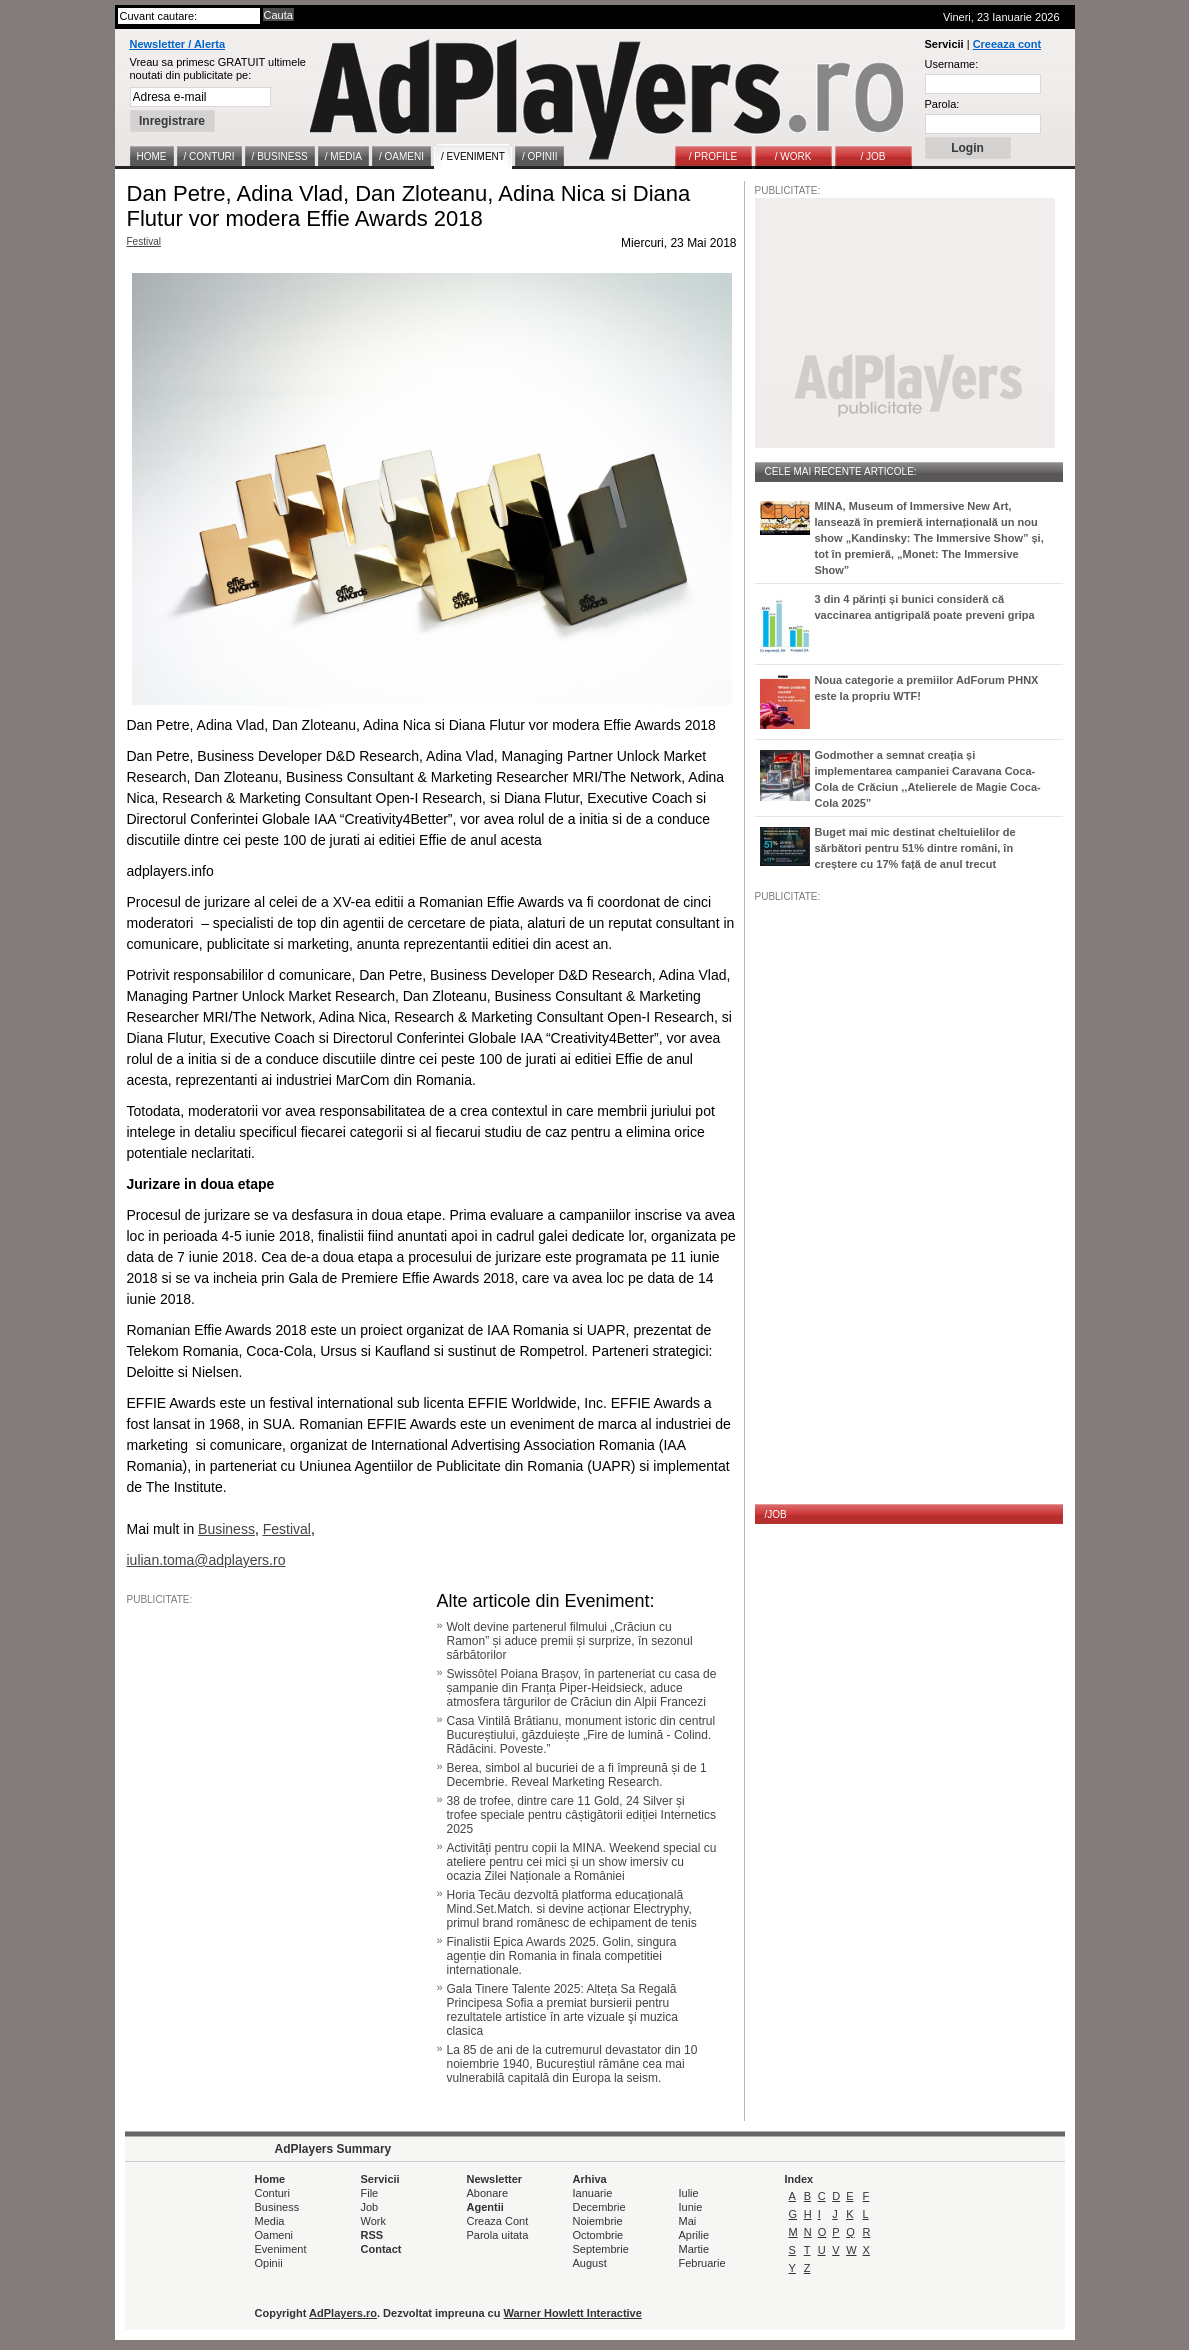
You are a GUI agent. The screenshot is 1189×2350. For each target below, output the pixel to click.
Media (270, 2221)
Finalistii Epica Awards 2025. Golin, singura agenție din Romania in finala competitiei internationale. (562, 1956)
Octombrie (598, 2235)
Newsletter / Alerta (178, 44)
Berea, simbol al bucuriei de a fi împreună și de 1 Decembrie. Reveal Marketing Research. (577, 1775)
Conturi (272, 2193)
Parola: (942, 104)
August (590, 2263)
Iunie (691, 2207)
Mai (688, 2221)
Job (370, 2207)
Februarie (702, 2263)
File (370, 2193)
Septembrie (601, 2249)
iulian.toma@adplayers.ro (206, 1560)
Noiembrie (598, 2221)
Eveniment (281, 2249)
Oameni (274, 2235)
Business (277, 2207)
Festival (144, 241)
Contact (381, 2249)
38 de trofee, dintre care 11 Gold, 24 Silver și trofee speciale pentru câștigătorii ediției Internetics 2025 (581, 1815)
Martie (694, 2249)
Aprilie (694, 2235)
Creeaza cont (1007, 44)
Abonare (488, 2193)
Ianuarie (593, 2193)
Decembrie (599, 2207)
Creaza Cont (498, 2221)
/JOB (776, 1514)
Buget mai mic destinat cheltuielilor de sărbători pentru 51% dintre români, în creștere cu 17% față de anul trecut (915, 848)
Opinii (269, 2263)
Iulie (689, 2193)
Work (373, 2221)
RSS (372, 2235)
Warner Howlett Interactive (573, 2313)
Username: (952, 64)
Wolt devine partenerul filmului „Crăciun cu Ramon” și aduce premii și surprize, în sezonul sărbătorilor (570, 1641)
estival (291, 1529)
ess (244, 1529)
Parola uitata (498, 2235)
